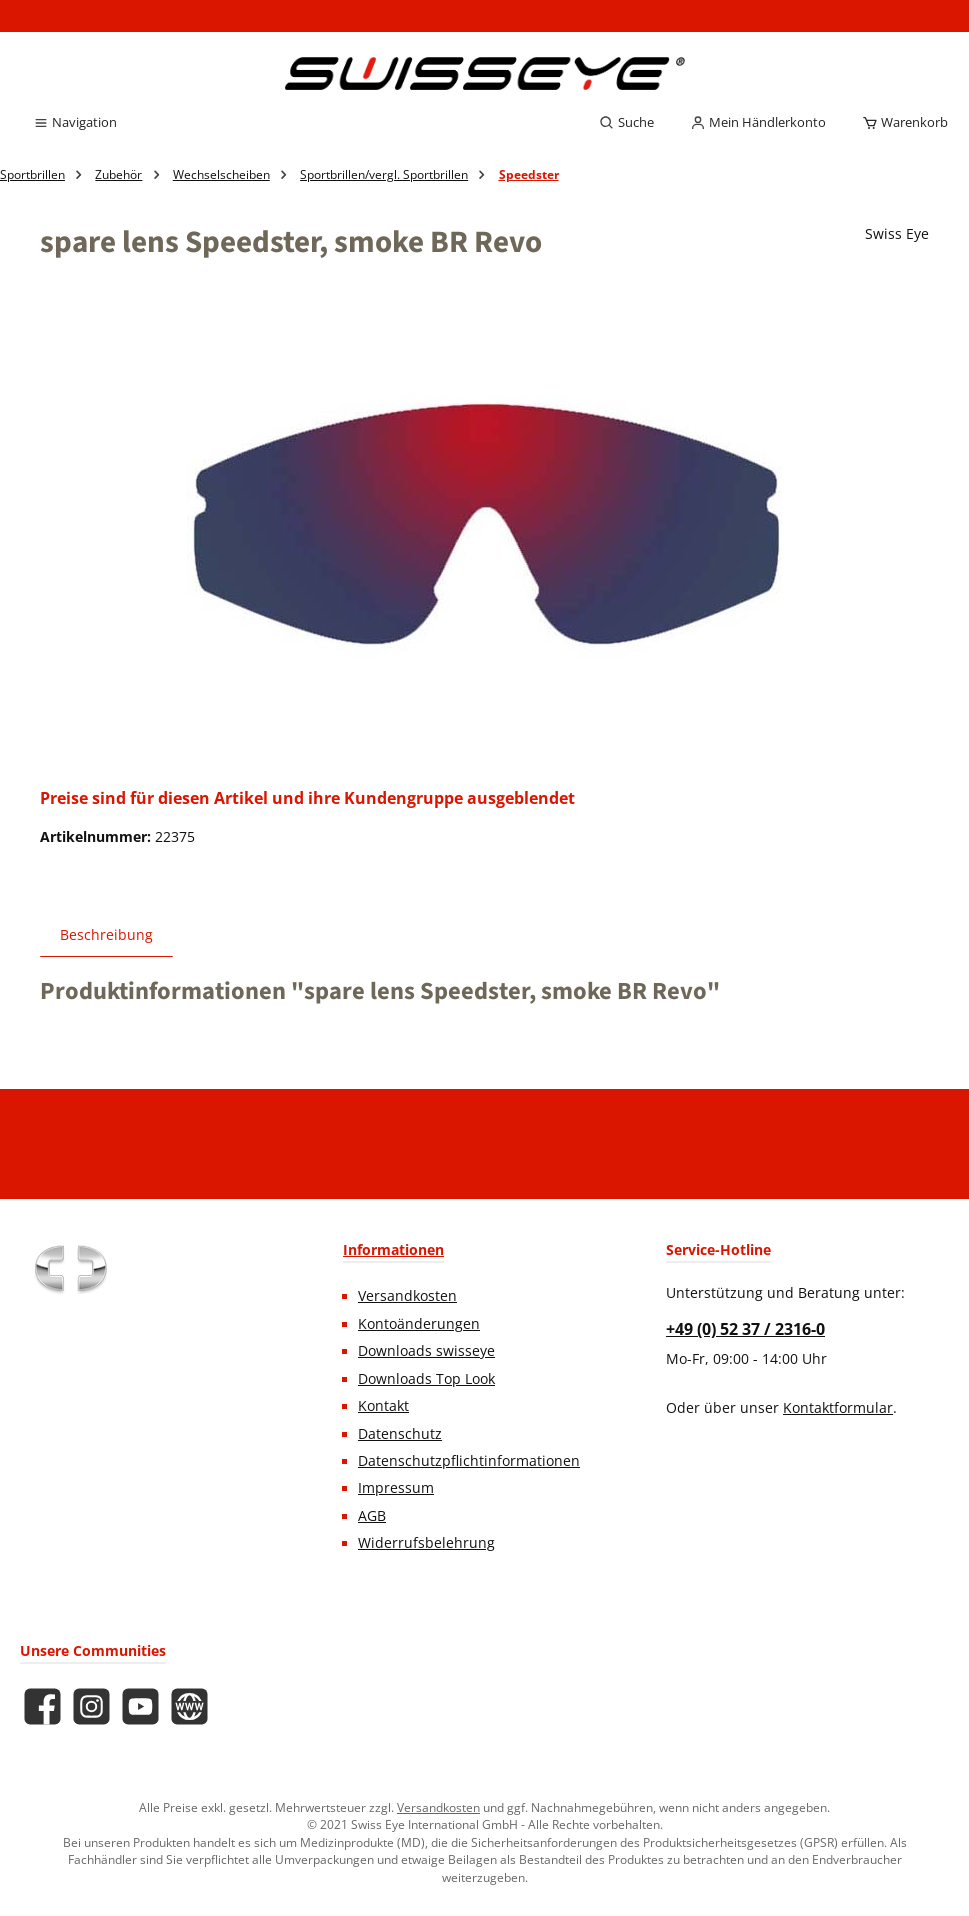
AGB (372, 1516)
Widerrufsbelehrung (426, 1543)
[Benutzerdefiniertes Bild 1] (70, 1269)
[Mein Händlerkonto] (758, 123)
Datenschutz (400, 1434)
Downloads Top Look (426, 1379)
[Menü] (75, 123)
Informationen (393, 1249)
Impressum (396, 1488)
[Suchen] (626, 123)
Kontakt (383, 1406)
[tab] (106, 934)
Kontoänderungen (419, 1324)
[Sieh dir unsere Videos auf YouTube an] (140, 1706)
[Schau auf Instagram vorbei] (91, 1706)
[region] (484, 529)
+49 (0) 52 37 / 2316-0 (745, 1329)
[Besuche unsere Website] (189, 1706)
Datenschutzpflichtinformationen (469, 1461)
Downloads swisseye (426, 1351)
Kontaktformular (838, 1408)
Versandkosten (407, 1296)
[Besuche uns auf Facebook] (42, 1706)
